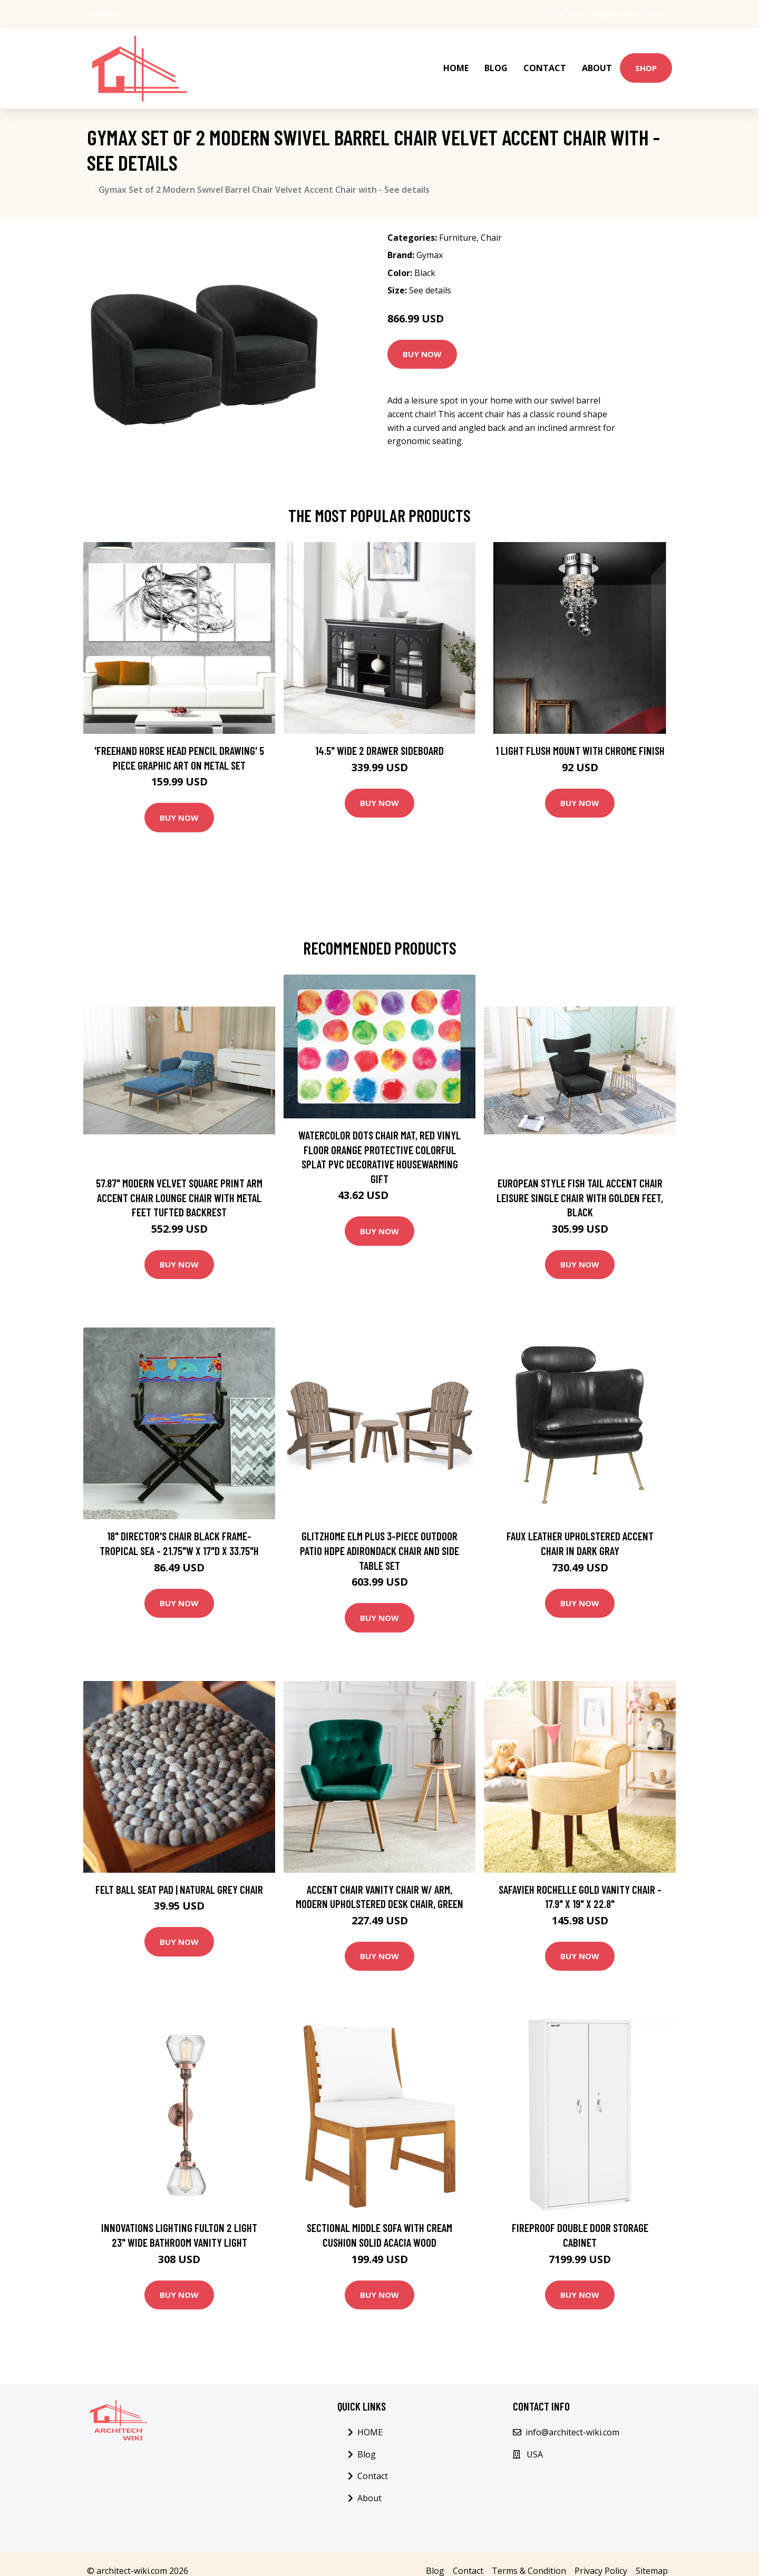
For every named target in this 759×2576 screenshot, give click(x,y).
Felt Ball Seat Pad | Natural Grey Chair (179, 1874)
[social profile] (135, 14)
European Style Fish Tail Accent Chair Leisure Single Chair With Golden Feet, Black (580, 1183)
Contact (544, 61)
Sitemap (652, 2556)
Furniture (457, 223)
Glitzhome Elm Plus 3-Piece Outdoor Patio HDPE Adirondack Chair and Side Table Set (379, 1536)
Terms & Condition (529, 2556)
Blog (496, 61)
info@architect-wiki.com (623, 14)
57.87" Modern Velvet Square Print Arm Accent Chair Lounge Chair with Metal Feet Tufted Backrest (179, 1183)
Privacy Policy (601, 2556)
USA (564, 14)
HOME (456, 61)
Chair (491, 223)
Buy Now (422, 340)
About (597, 61)
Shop (646, 60)
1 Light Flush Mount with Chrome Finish (580, 735)
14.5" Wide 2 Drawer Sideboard (379, 735)
